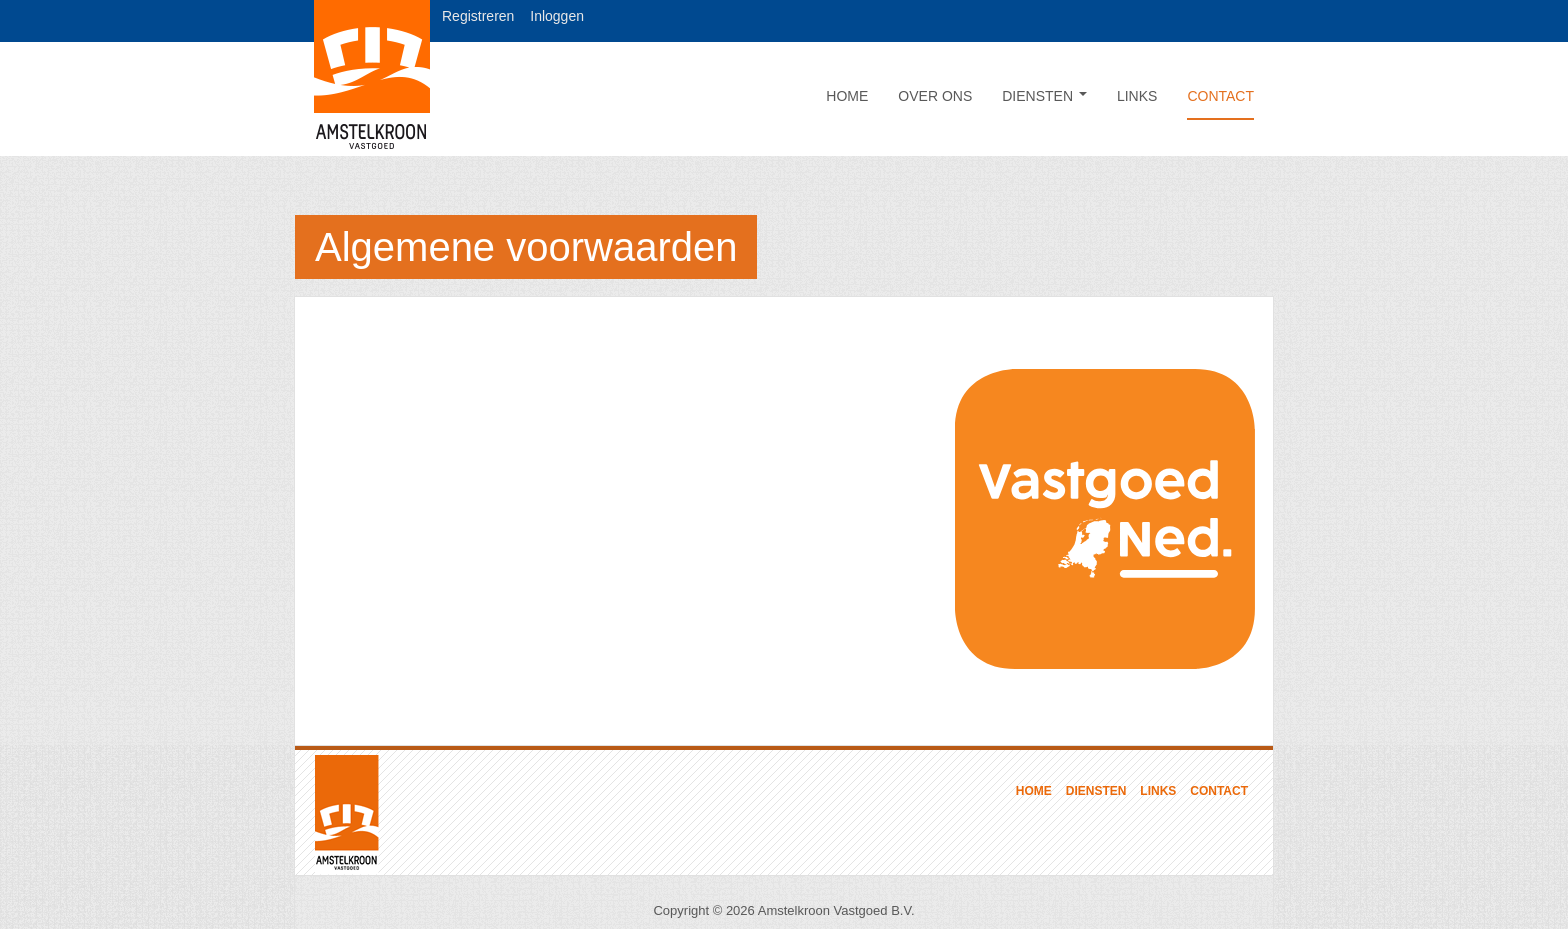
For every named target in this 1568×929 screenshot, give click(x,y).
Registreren (478, 16)
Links (1137, 96)
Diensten (1044, 96)
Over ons (935, 96)
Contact (1220, 96)
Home (847, 96)
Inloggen (557, 16)
